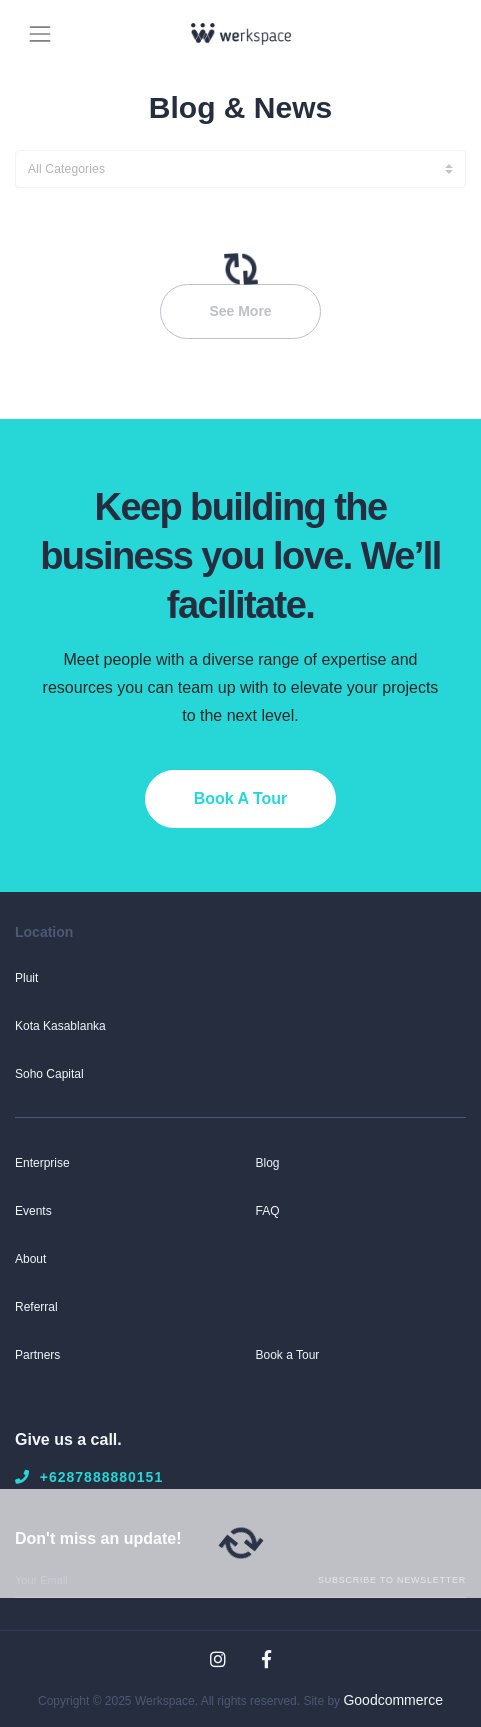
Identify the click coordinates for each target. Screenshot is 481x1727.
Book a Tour (288, 1355)
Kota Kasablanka (60, 1026)
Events (33, 1211)
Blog (268, 1163)
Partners (37, 1355)
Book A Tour (241, 798)
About (30, 1259)
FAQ (268, 1211)
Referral (36, 1307)
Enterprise (42, 1163)
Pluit (26, 978)
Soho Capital (49, 1074)
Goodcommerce (393, 1700)
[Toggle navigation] (40, 32)
